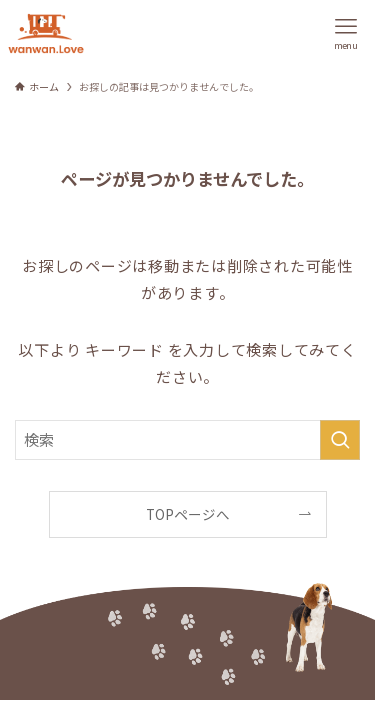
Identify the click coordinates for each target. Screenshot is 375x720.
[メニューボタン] (345, 33)
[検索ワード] (187, 440)
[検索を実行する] (340, 440)
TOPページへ (188, 514)
